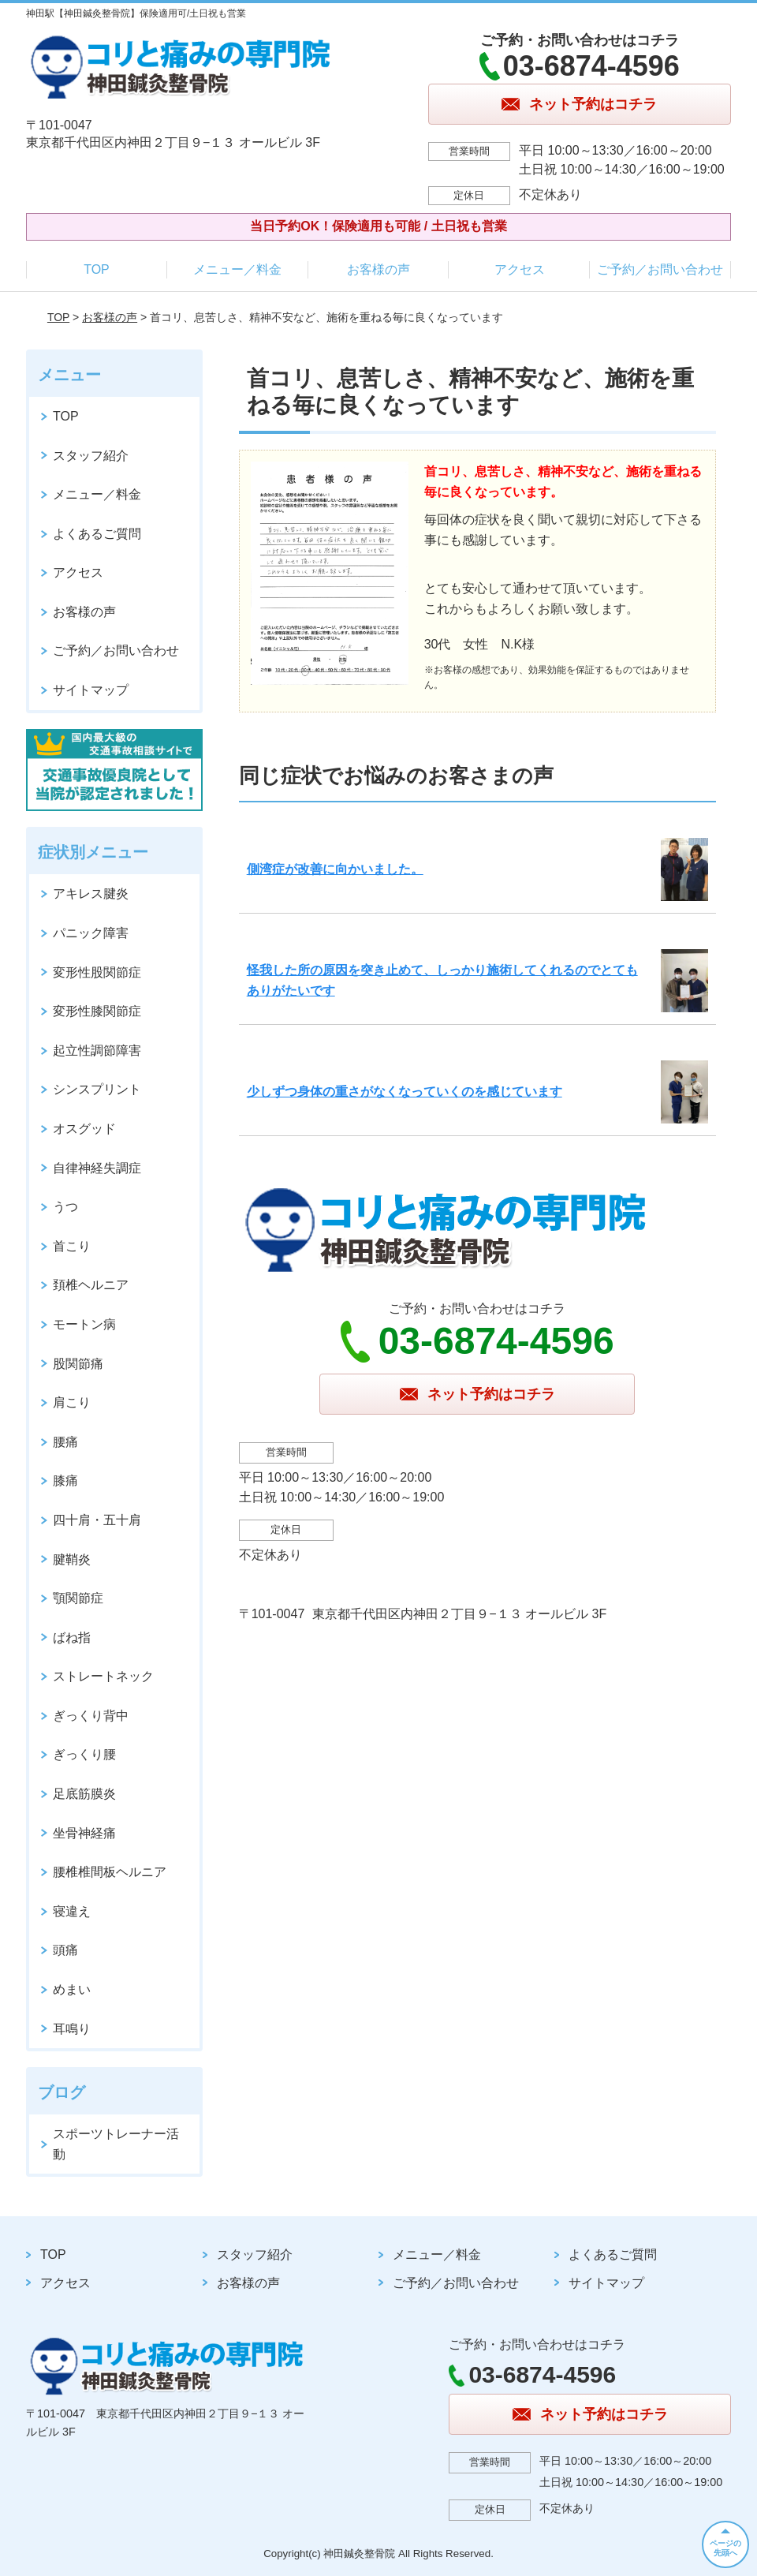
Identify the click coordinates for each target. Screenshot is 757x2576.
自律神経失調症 (97, 1168)
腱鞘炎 (72, 1559)
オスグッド (84, 1128)
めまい (72, 1989)
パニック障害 (91, 933)
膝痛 (65, 1480)
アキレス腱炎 (91, 893)
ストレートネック (103, 1676)
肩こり (72, 1402)
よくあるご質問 (97, 533)
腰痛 (65, 1442)
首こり (72, 1246)
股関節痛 (78, 1363)
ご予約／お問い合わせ (660, 269)
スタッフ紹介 (91, 455)
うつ (65, 1206)
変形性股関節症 (97, 972)
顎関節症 (78, 1598)
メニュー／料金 (237, 269)
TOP (97, 269)
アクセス (519, 269)
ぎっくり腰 (84, 1754)
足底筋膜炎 (84, 1793)
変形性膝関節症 (97, 1011)
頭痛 (65, 1950)
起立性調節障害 (97, 1050)
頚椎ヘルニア (91, 1285)
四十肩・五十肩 (97, 1520)
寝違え (72, 1911)
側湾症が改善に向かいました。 (335, 869)
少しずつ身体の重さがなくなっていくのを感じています (404, 1091)
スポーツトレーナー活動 (116, 2144)
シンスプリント (97, 1089)
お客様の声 (378, 269)
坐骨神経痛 (84, 1833)
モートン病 (84, 1324)
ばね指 (72, 1637)
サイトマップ (91, 690)
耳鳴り (72, 2029)
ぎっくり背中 (91, 1715)
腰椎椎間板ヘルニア (109, 1872)
